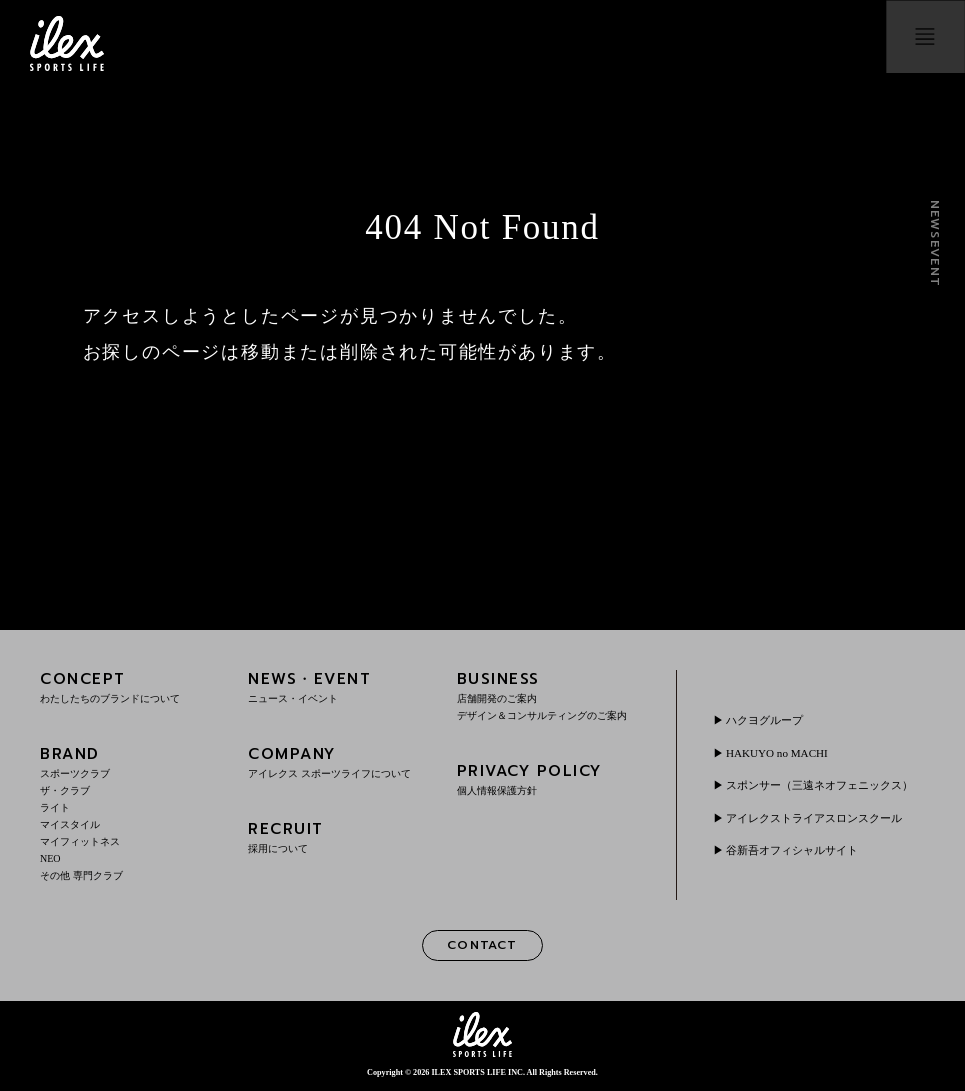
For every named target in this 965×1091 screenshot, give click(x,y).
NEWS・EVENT (340, 686)
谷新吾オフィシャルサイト (799, 857)
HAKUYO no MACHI (782, 746)
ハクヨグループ (769, 713)
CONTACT (482, 946)
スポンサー (817, 785)
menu (917, 44)
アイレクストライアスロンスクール (823, 825)
